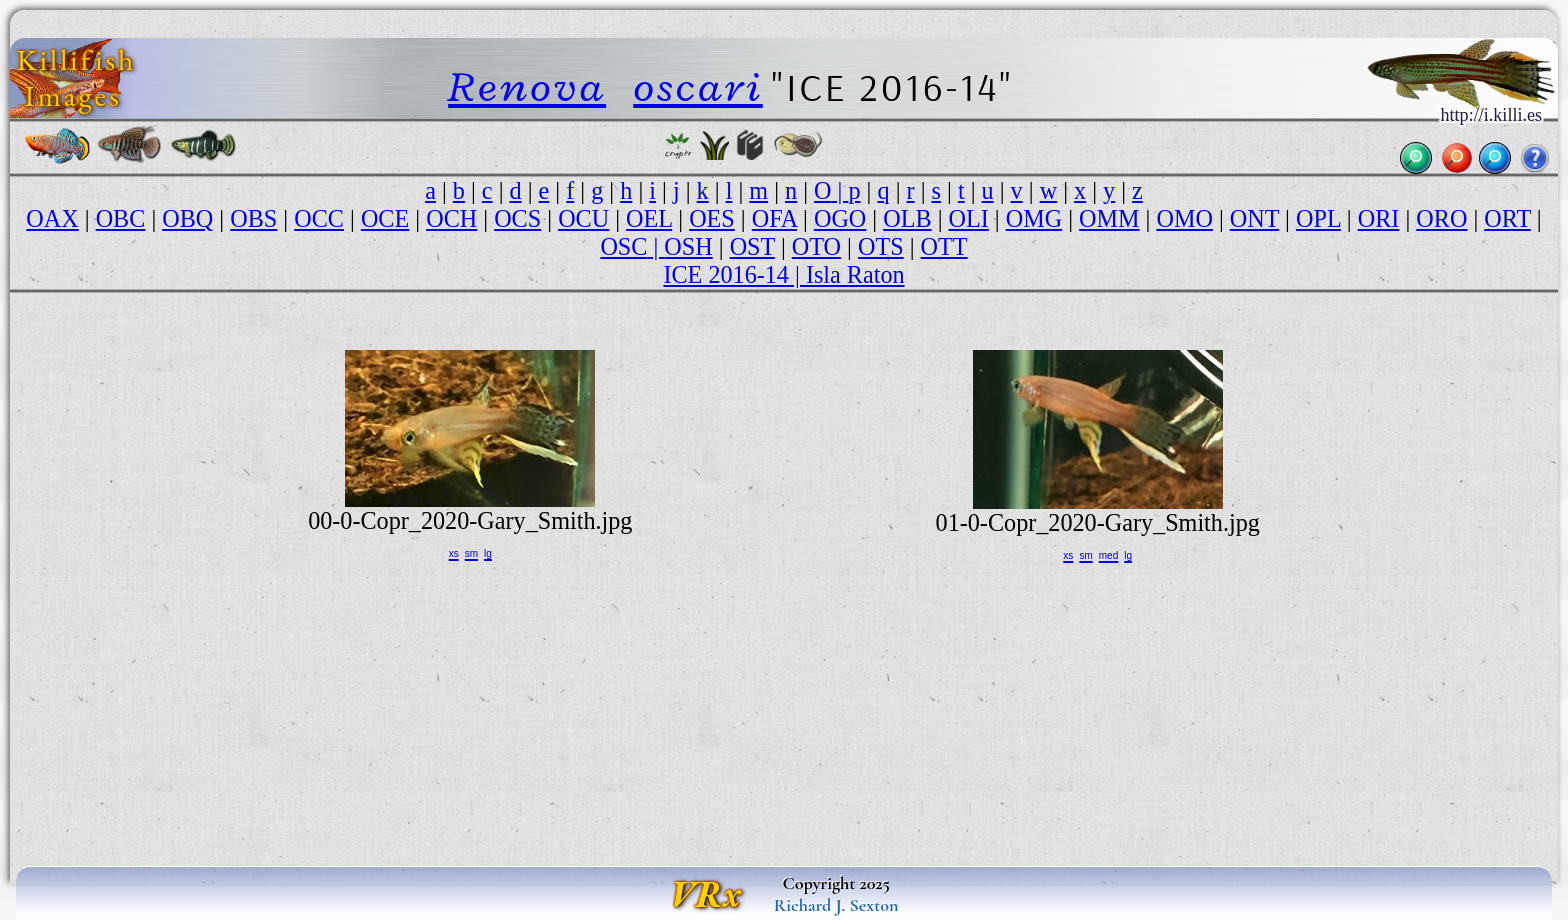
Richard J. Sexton (836, 905)
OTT (944, 246)
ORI (1379, 218)
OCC (319, 218)
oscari (698, 86)
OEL (649, 218)
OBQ (187, 218)
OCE (385, 218)
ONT (1254, 218)
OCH (451, 218)
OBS (253, 218)
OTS (881, 246)
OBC (121, 218)
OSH (688, 246)
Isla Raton (855, 274)
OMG (1034, 218)
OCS (517, 218)
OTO (816, 246)
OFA (774, 218)
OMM (1109, 218)
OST (752, 246)
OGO (840, 218)
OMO (1184, 218)
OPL (1318, 218)
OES (712, 218)
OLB (907, 218)
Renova (527, 86)
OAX (52, 218)
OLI (969, 218)
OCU (583, 218)
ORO (1441, 218)
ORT (1507, 218)
